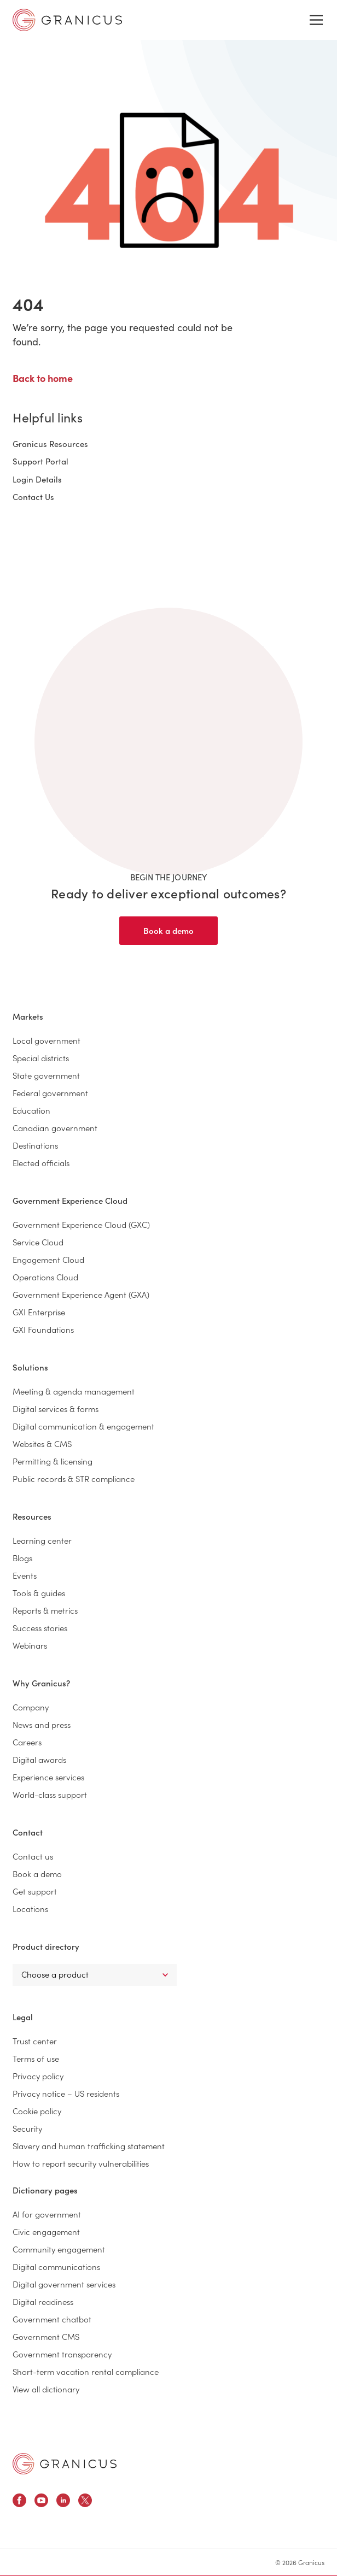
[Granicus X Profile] (85, 2501)
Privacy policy (38, 2075)
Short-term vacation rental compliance (86, 2371)
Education (31, 1110)
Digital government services (64, 2284)
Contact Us (33, 496)
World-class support (50, 1794)
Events (25, 1575)
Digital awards (39, 1759)
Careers (27, 1742)
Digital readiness (43, 2301)
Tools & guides (39, 1592)
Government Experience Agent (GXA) (81, 1294)
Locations (30, 1908)
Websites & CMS (42, 1443)
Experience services (48, 1777)
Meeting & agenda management (74, 1391)
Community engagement (59, 2249)
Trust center (35, 2040)
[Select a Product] (95, 1975)
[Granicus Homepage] (65, 2463)
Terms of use (36, 2058)
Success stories (40, 1627)
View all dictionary (46, 2389)
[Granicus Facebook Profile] (19, 2501)
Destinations (35, 1145)
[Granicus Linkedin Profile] (63, 2501)
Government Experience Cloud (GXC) (81, 1224)
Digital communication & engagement (83, 1426)
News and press (42, 1724)
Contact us (33, 1856)
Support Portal (40, 461)
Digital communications (56, 2266)
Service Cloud (38, 1242)
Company (31, 1707)
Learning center (42, 1540)
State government (46, 1075)
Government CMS (46, 2336)
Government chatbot (52, 2319)
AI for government (47, 2214)
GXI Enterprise (39, 1312)
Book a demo (168, 930)
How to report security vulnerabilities (81, 2163)
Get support (35, 1891)
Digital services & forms (55, 1408)
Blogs (22, 1557)
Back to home (43, 378)
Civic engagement (46, 2231)
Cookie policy (37, 2110)
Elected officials (41, 1162)
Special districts (41, 1057)
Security (27, 2128)
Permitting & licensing (52, 1461)
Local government (46, 1040)
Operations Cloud (45, 1277)
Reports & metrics (45, 1610)
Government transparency (62, 2354)
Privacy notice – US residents (66, 2093)
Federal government (50, 1092)
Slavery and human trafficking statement (89, 2145)
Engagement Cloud (48, 1259)
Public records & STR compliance (74, 1478)
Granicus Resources (50, 443)
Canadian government (55, 1127)
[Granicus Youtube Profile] (41, 2501)
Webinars (30, 1645)
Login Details (37, 479)
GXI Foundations (43, 1329)
